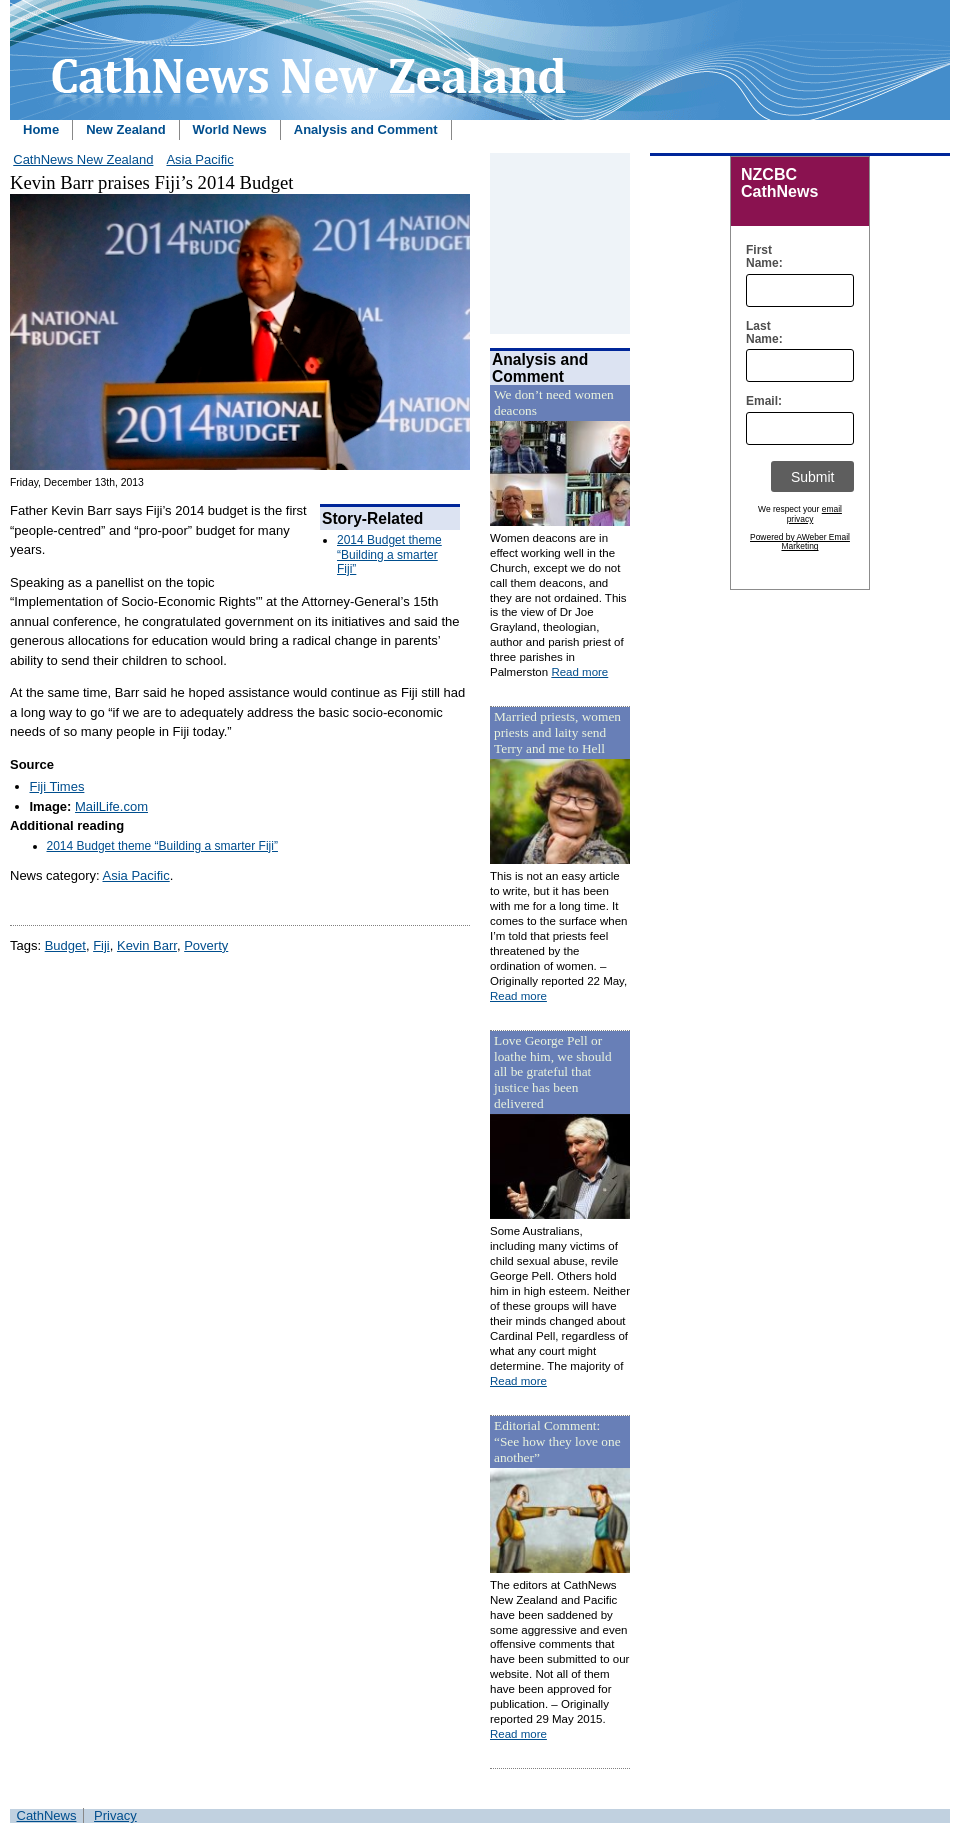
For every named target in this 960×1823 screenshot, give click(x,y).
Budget (65, 945)
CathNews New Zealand (83, 159)
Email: (759, 401)
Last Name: (759, 333)
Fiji (101, 945)
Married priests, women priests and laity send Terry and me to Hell (557, 732)
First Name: (759, 257)
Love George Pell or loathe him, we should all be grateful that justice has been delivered (553, 1072)
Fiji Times (57, 786)
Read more (579, 672)
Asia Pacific (199, 159)
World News (230, 129)
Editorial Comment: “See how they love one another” (557, 1441)
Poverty (206, 945)
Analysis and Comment (366, 129)
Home (41, 129)
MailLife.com (111, 806)
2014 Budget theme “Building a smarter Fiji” (389, 554)
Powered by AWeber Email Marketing (800, 542)
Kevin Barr (147, 945)
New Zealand (125, 129)
